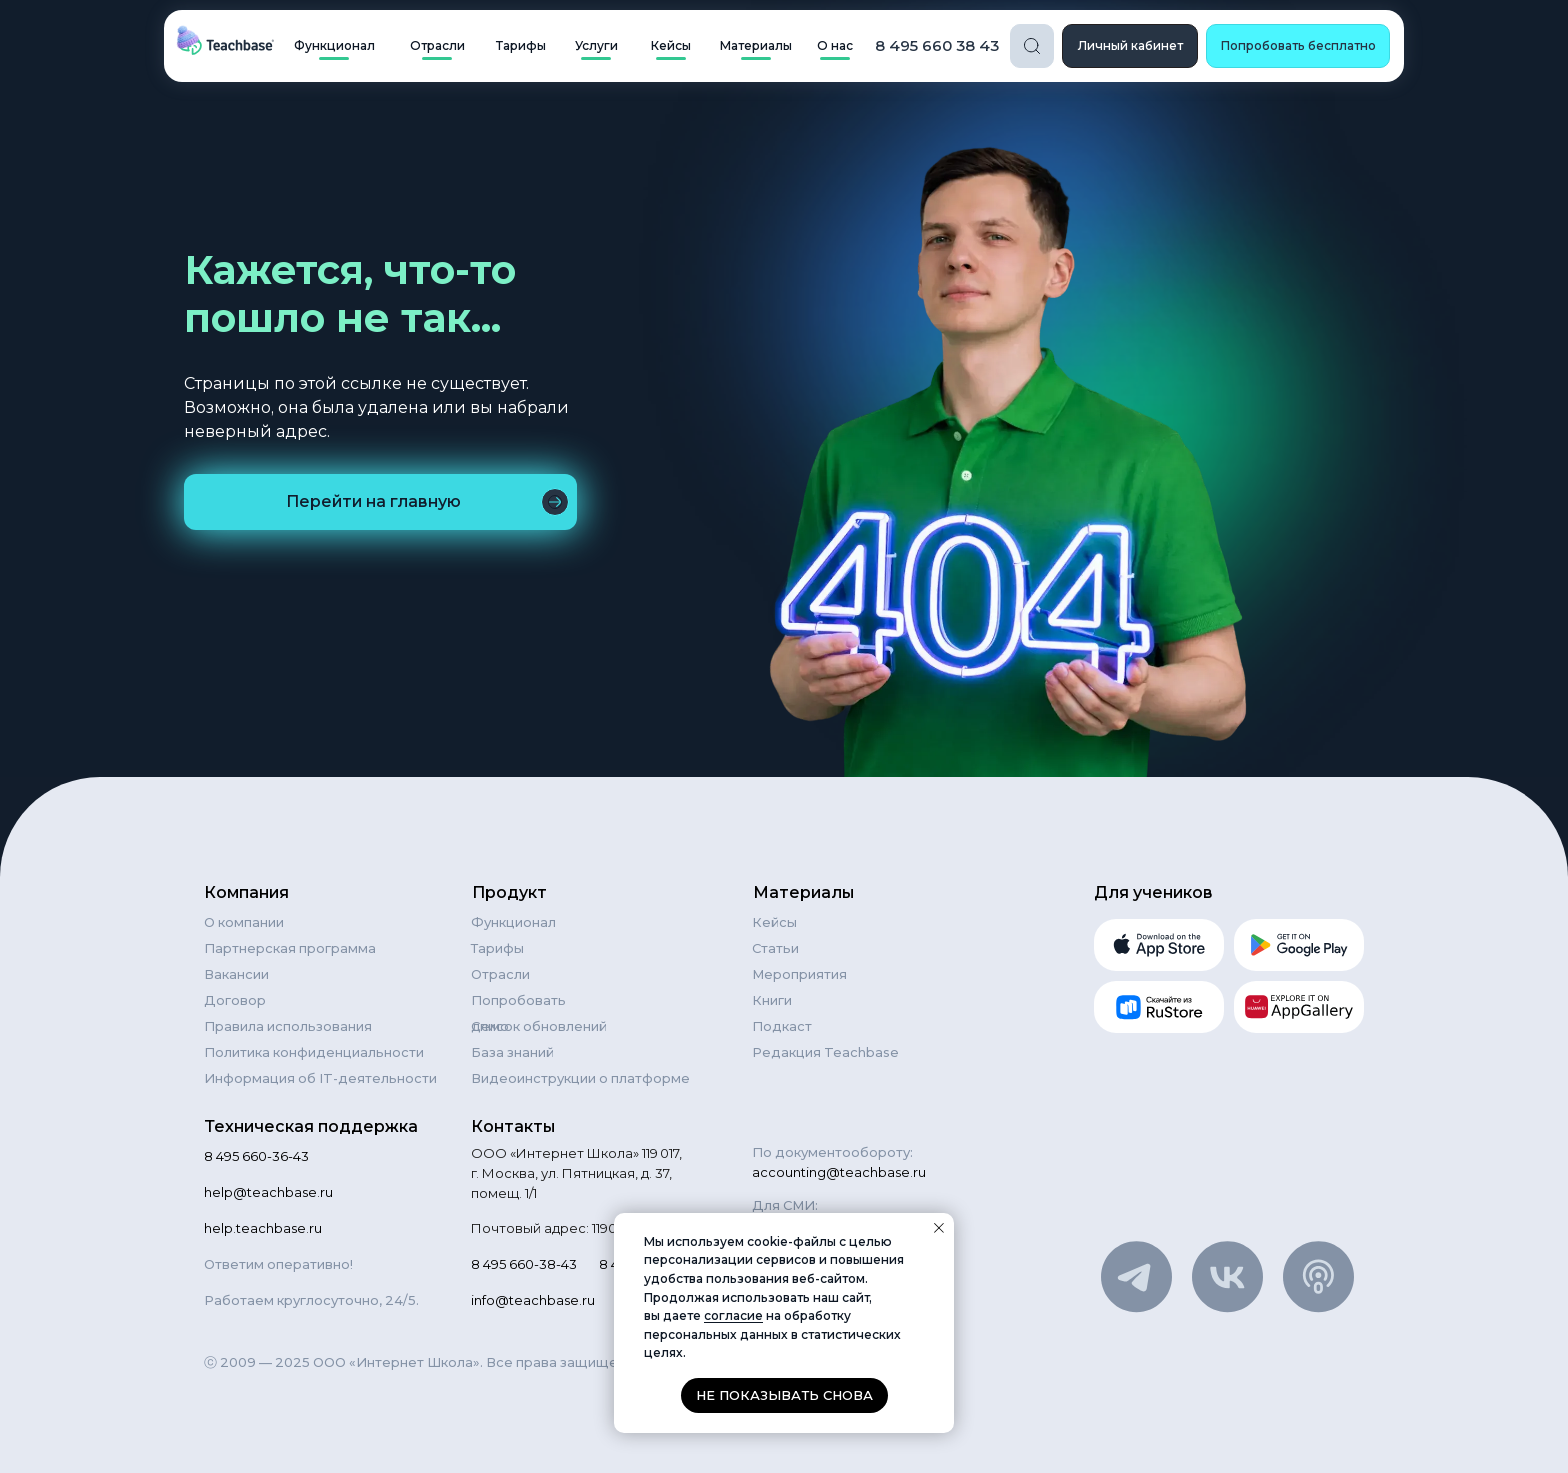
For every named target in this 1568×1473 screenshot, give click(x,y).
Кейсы (774, 922)
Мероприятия (799, 974)
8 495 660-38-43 (524, 1264)
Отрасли (500, 974)
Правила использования (288, 1026)
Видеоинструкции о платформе (580, 1078)
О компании (244, 922)
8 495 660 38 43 (937, 45)
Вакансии (236, 974)
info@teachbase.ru (533, 1300)
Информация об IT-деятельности (320, 1078)
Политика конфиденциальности (314, 1052)
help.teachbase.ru (263, 1228)
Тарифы (497, 948)
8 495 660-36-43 (256, 1156)
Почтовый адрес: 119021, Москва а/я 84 (600, 1228)
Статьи (775, 948)
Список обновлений (539, 1026)
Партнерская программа (290, 948)
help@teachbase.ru (268, 1192)
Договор (235, 1000)
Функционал (513, 922)
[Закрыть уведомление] (939, 1228)
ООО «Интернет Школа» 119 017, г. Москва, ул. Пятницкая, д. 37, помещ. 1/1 (576, 1173)
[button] (1298, 46)
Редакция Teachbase (825, 1052)
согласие (733, 1315)
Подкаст (782, 1026)
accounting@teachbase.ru (839, 1172)
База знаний (512, 1052)
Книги (772, 1000)
